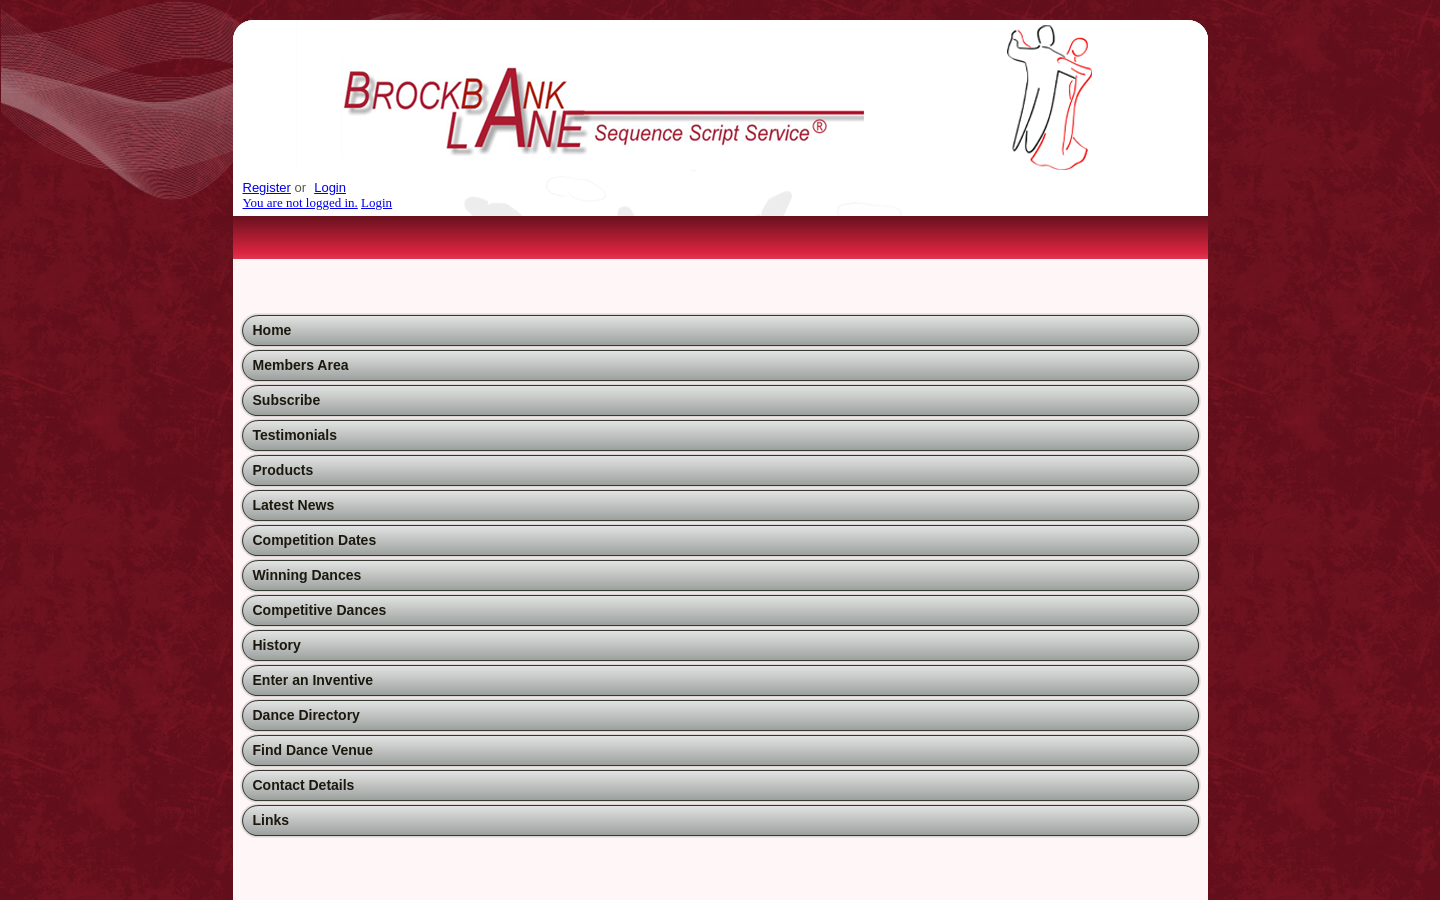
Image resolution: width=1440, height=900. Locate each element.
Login (330, 187)
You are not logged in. (300, 202)
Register (267, 187)
